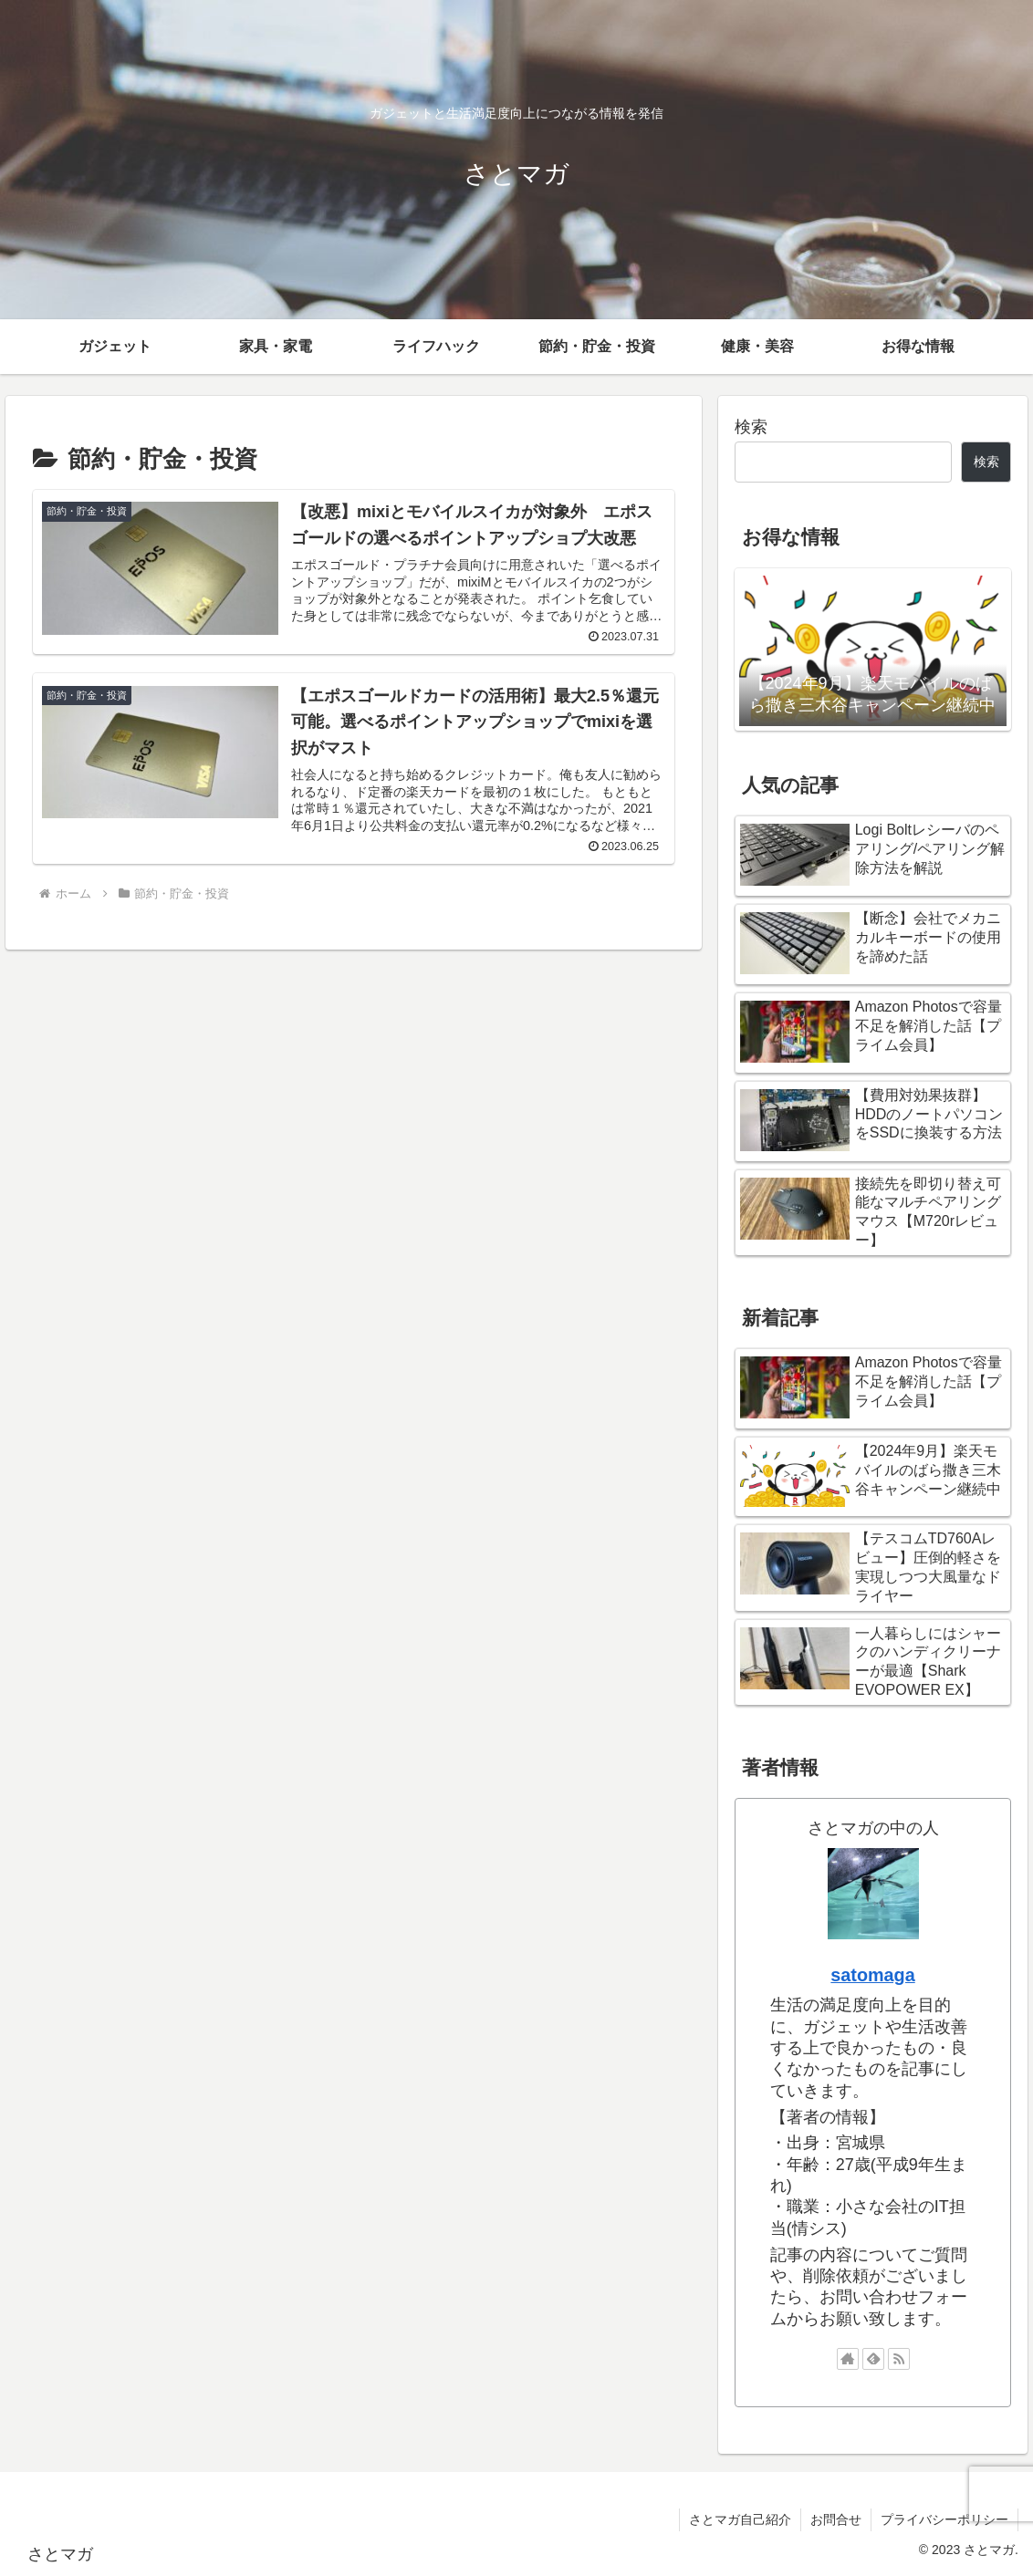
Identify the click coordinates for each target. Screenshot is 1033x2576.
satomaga (872, 1975)
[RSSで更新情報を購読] (899, 2359)
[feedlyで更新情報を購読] (873, 2359)
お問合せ (835, 2519)
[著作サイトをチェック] (848, 2359)
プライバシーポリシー (944, 2519)
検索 (751, 427)
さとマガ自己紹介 (740, 2519)
